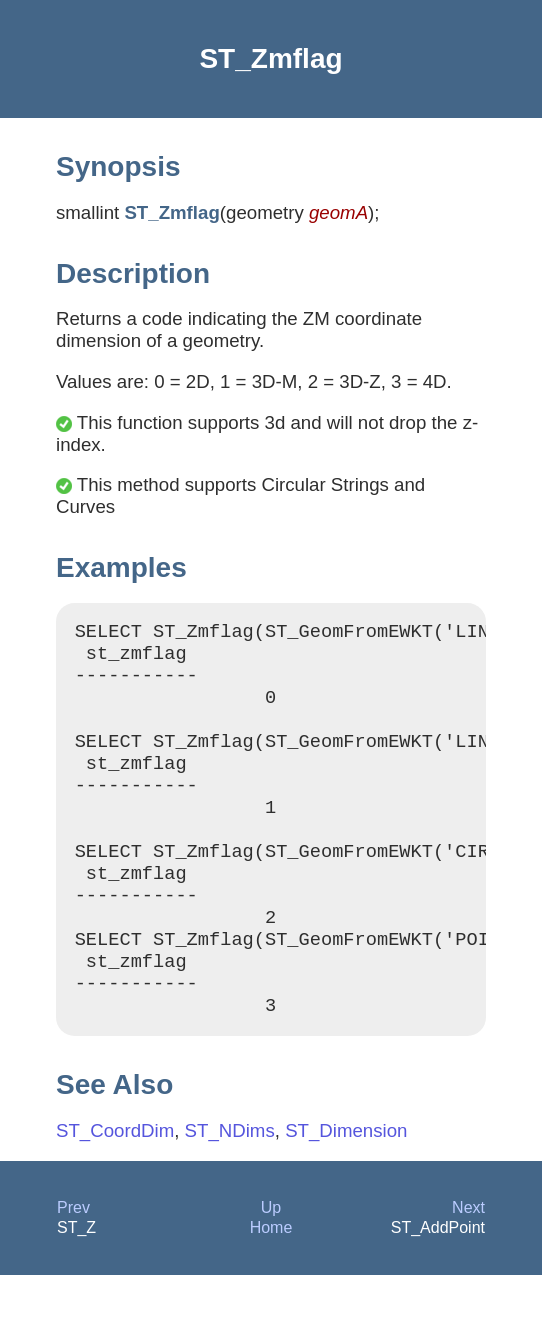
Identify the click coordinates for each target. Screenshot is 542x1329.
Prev (73, 1261)
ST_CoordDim (115, 1184)
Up (271, 1261)
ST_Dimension (346, 1184)
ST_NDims (230, 1184)
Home (271, 1281)
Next (468, 1261)
